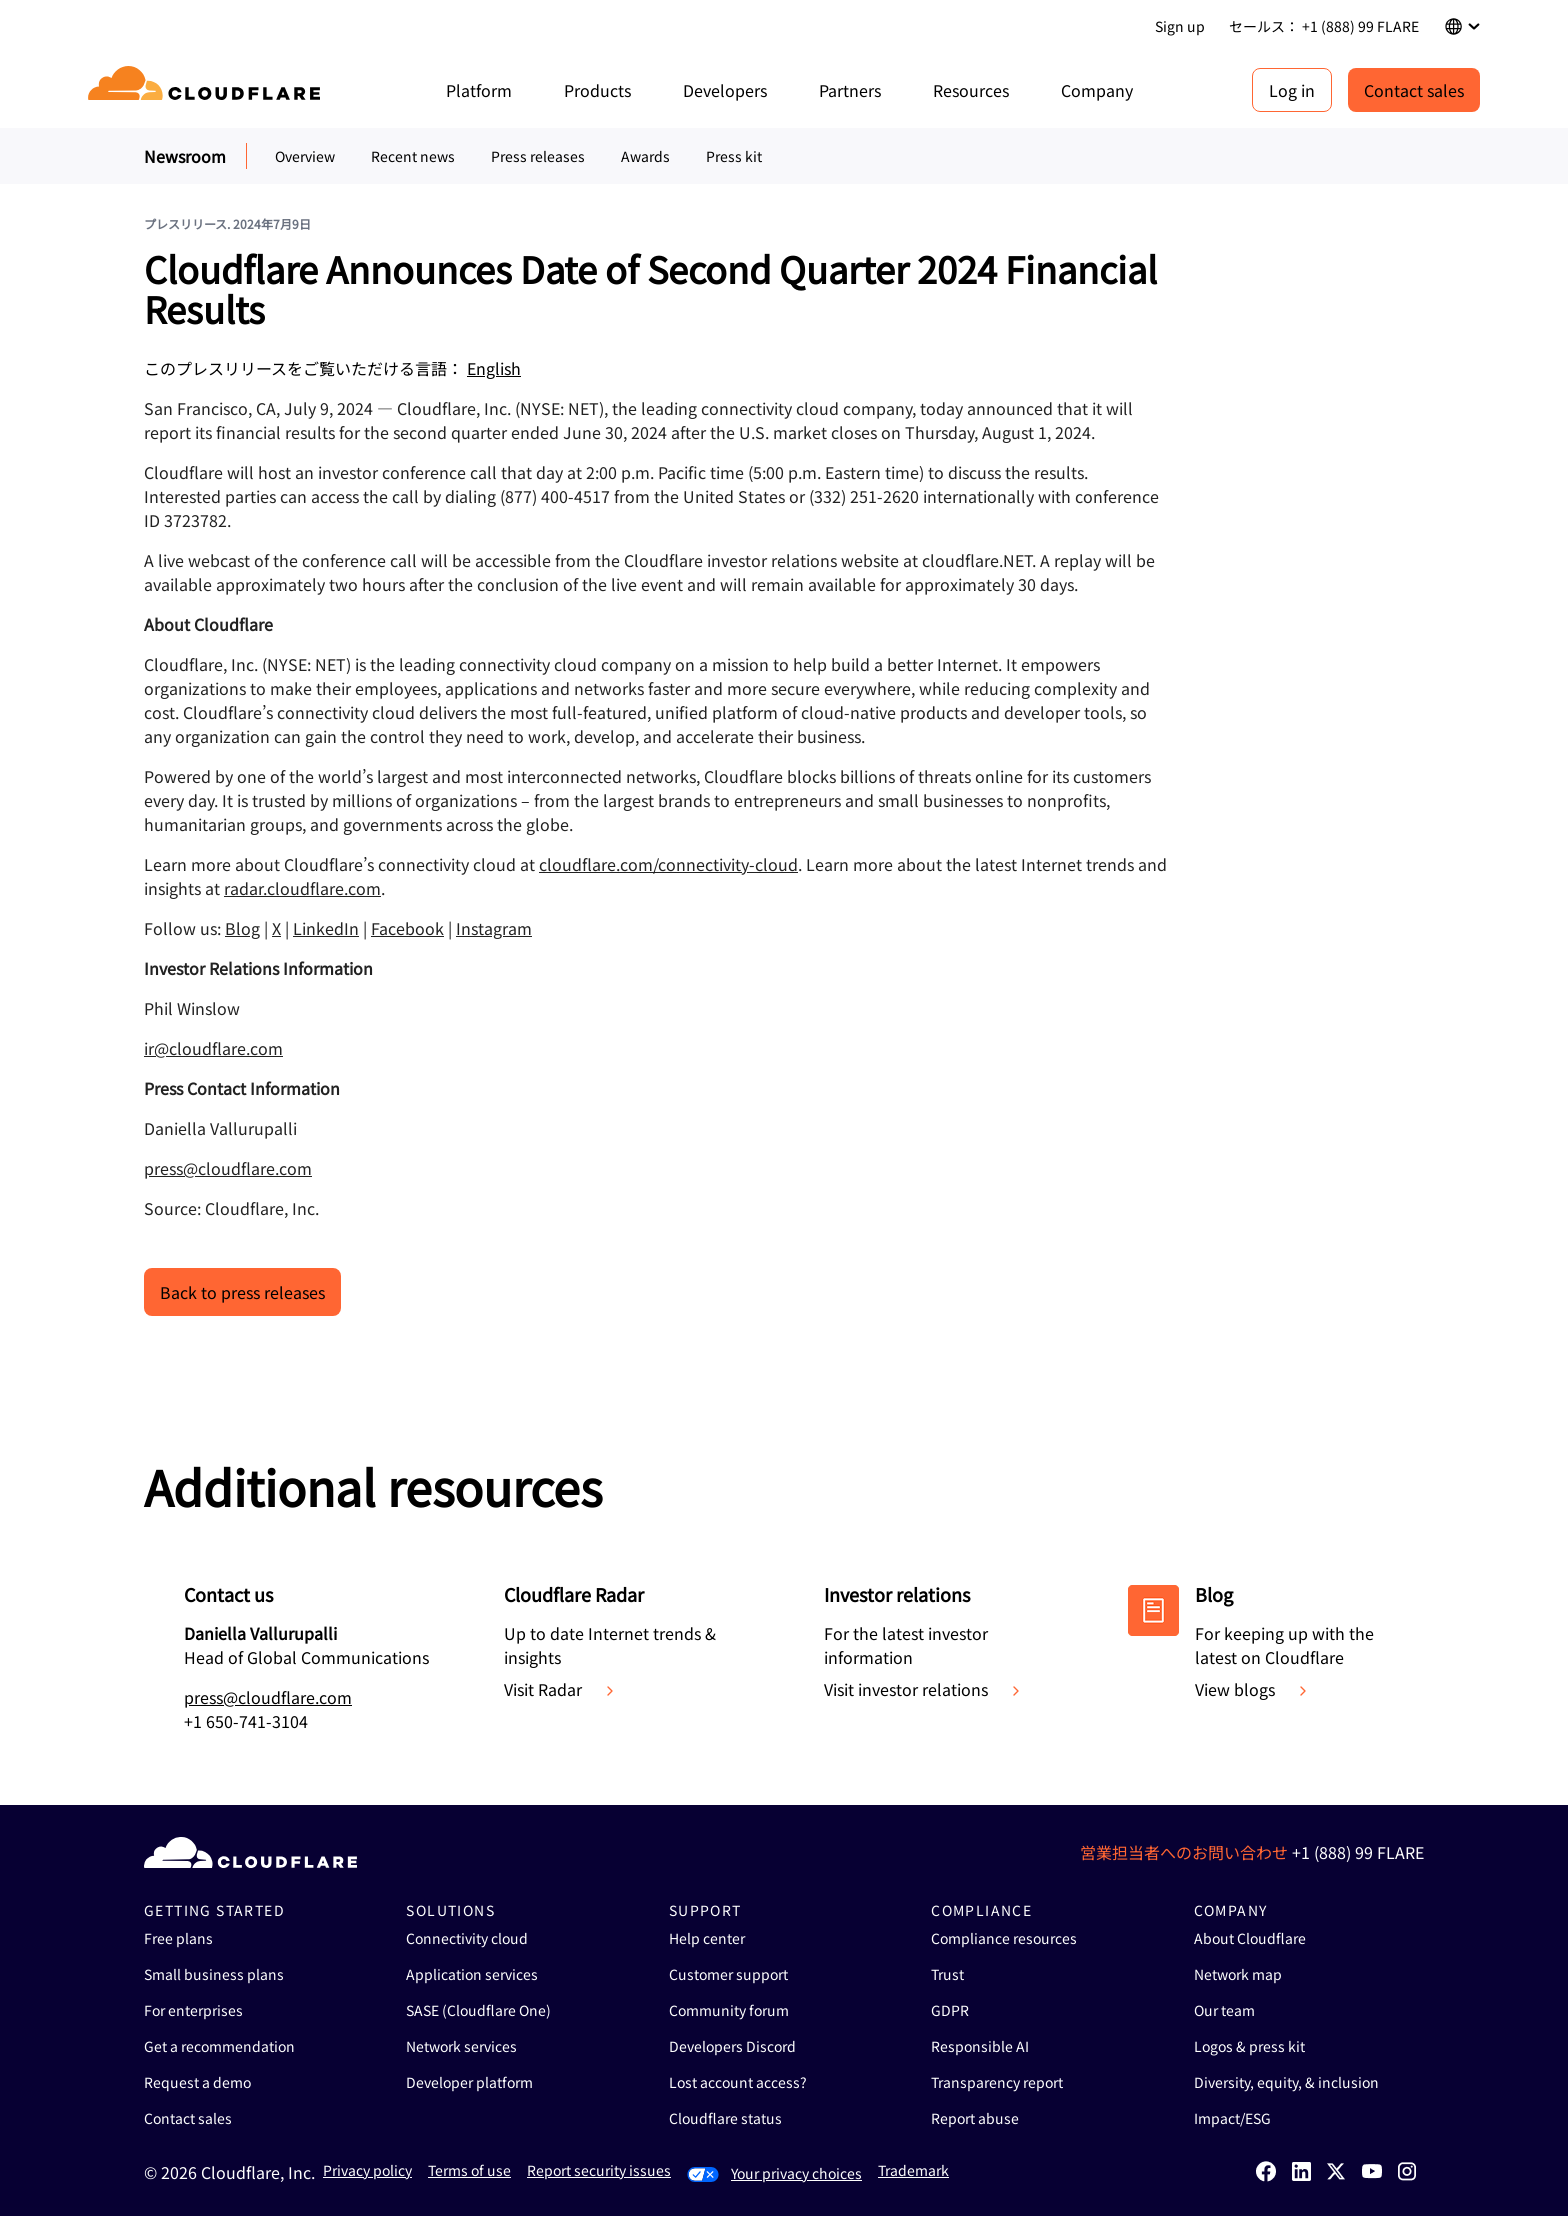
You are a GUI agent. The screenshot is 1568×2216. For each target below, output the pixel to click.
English (494, 368)
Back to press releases (242, 1292)
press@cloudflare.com (228, 1168)
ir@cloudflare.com (213, 1048)
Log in (1292, 90)
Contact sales (1414, 90)
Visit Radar (561, 1689)
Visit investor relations (924, 1689)
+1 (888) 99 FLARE (1358, 1852)
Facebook (407, 928)
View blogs (1253, 1689)
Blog (242, 928)
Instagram (494, 928)
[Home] (207, 90)
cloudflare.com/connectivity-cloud (668, 864)
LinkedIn (326, 928)
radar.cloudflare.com (302, 888)
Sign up (1180, 26)
